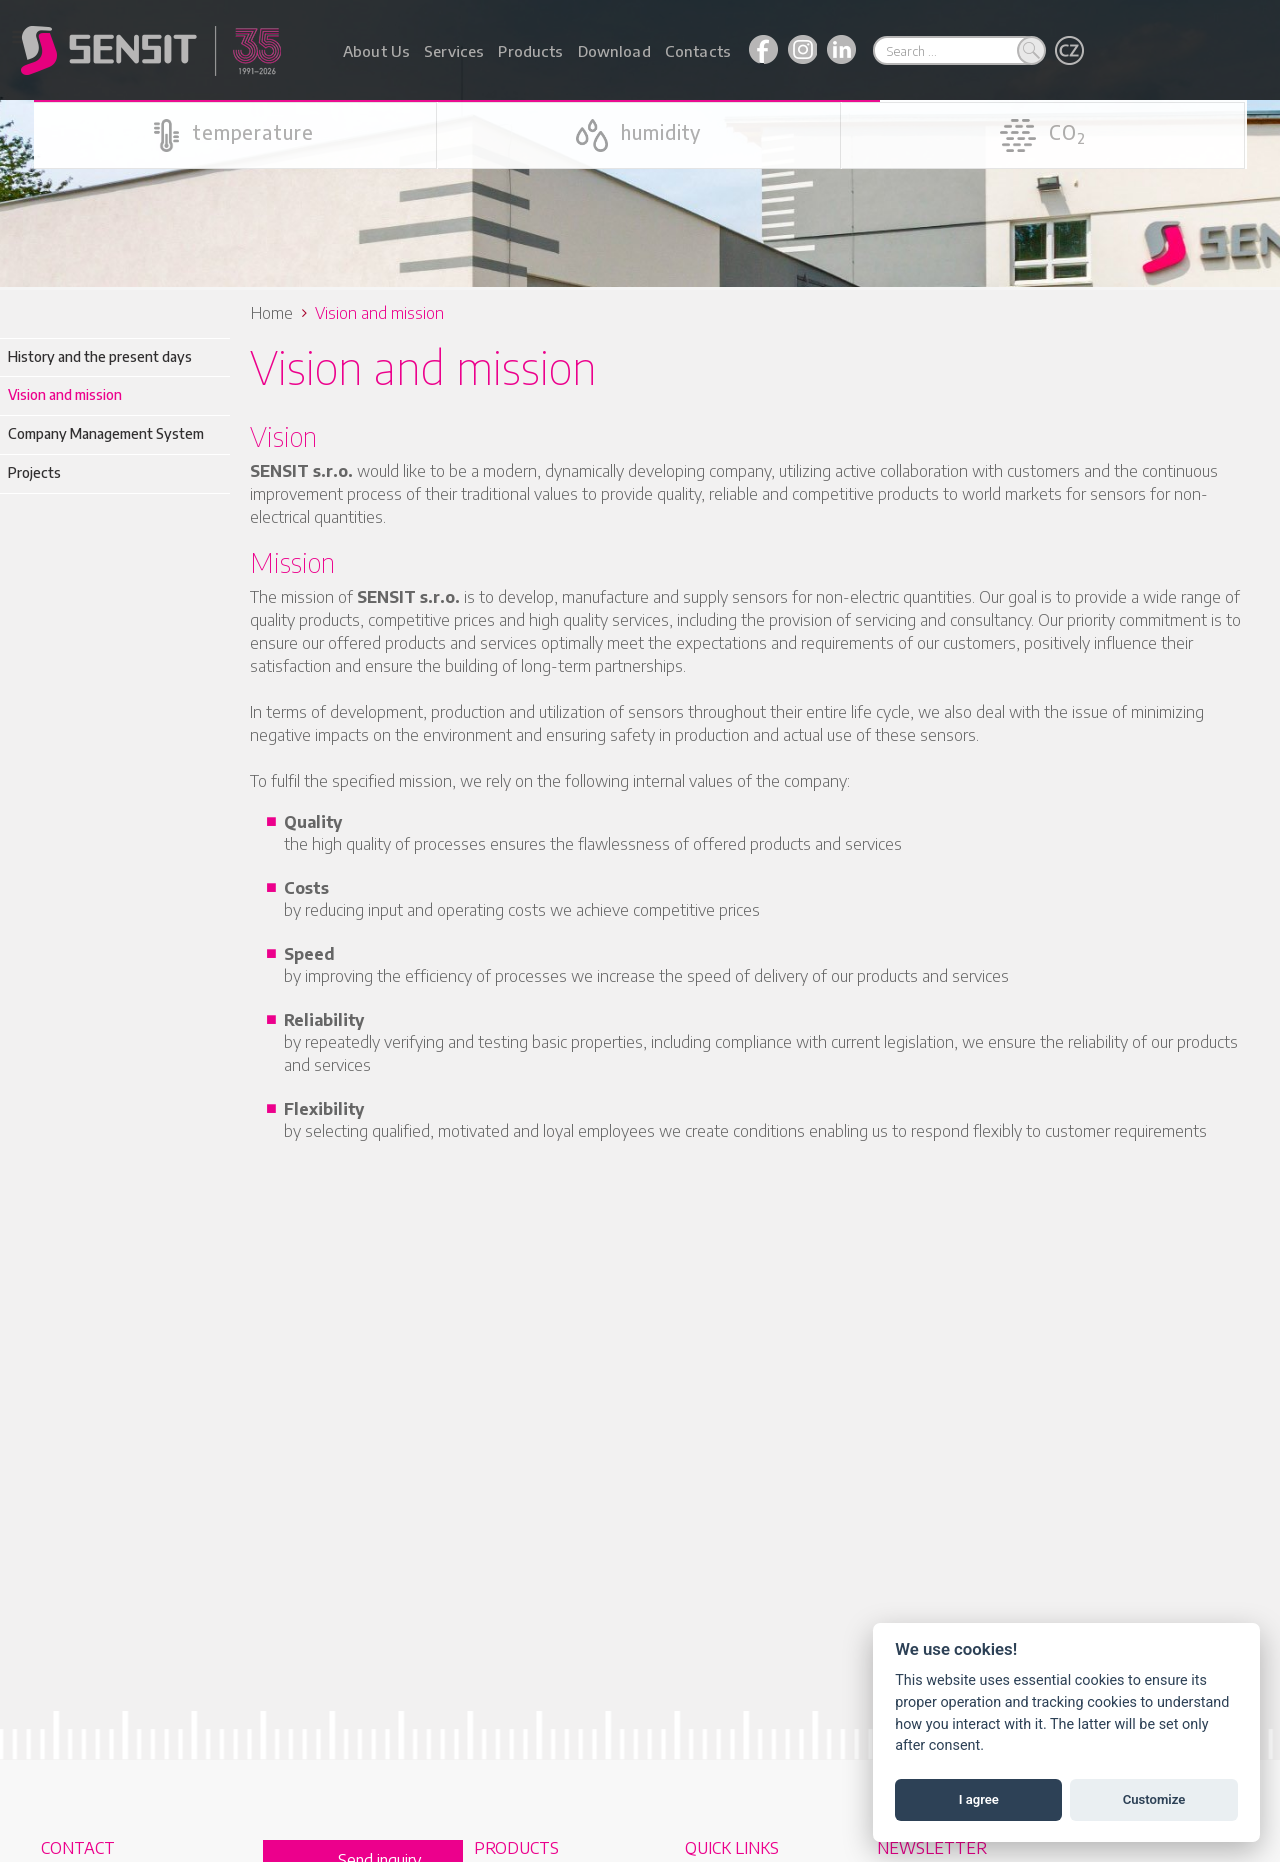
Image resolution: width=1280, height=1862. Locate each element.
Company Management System (106, 430)
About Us (376, 51)
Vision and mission (65, 391)
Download (614, 51)
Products (530, 51)
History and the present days (100, 353)
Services (454, 51)
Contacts (698, 51)
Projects (34, 469)
